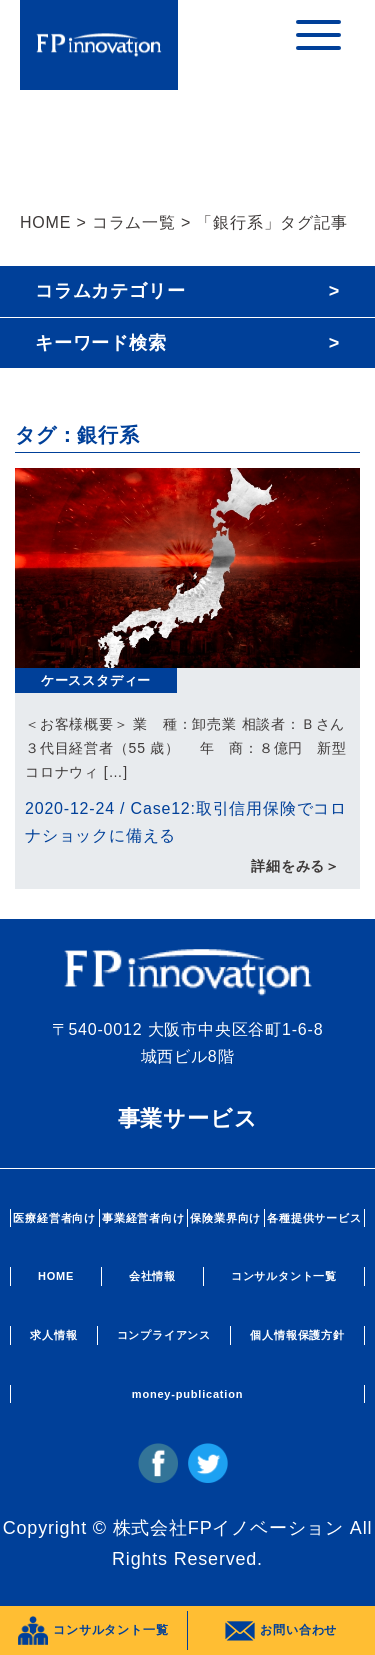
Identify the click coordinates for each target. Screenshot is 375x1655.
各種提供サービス (314, 1218)
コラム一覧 (134, 222)
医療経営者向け (54, 1218)
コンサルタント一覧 (284, 1276)
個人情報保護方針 (297, 1335)
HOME (45, 222)
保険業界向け (225, 1218)
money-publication (187, 1394)
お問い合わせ (281, 1631)
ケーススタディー (96, 680)
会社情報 (152, 1276)
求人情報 (53, 1335)
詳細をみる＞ (295, 866)
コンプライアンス (164, 1335)
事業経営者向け (143, 1218)
